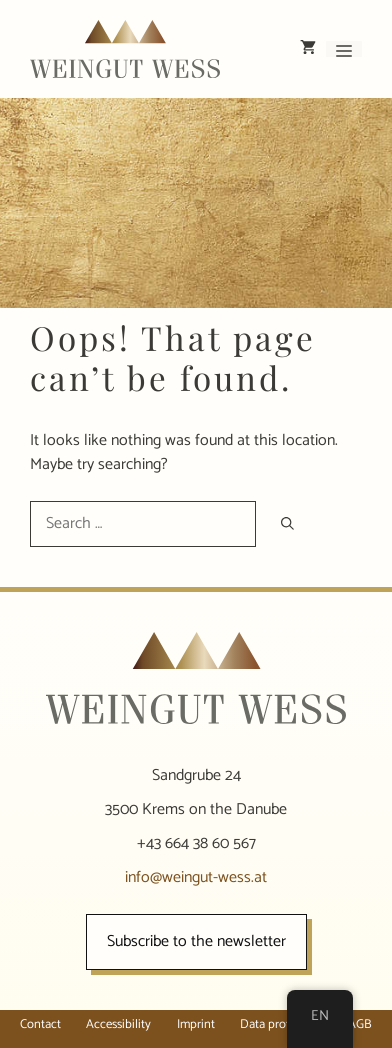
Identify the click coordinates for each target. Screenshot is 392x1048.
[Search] (287, 524)
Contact (40, 1024)
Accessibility (118, 1024)
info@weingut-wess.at (196, 877)
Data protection (281, 1024)
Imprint (196, 1024)
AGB (360, 1024)
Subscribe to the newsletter (196, 941)
